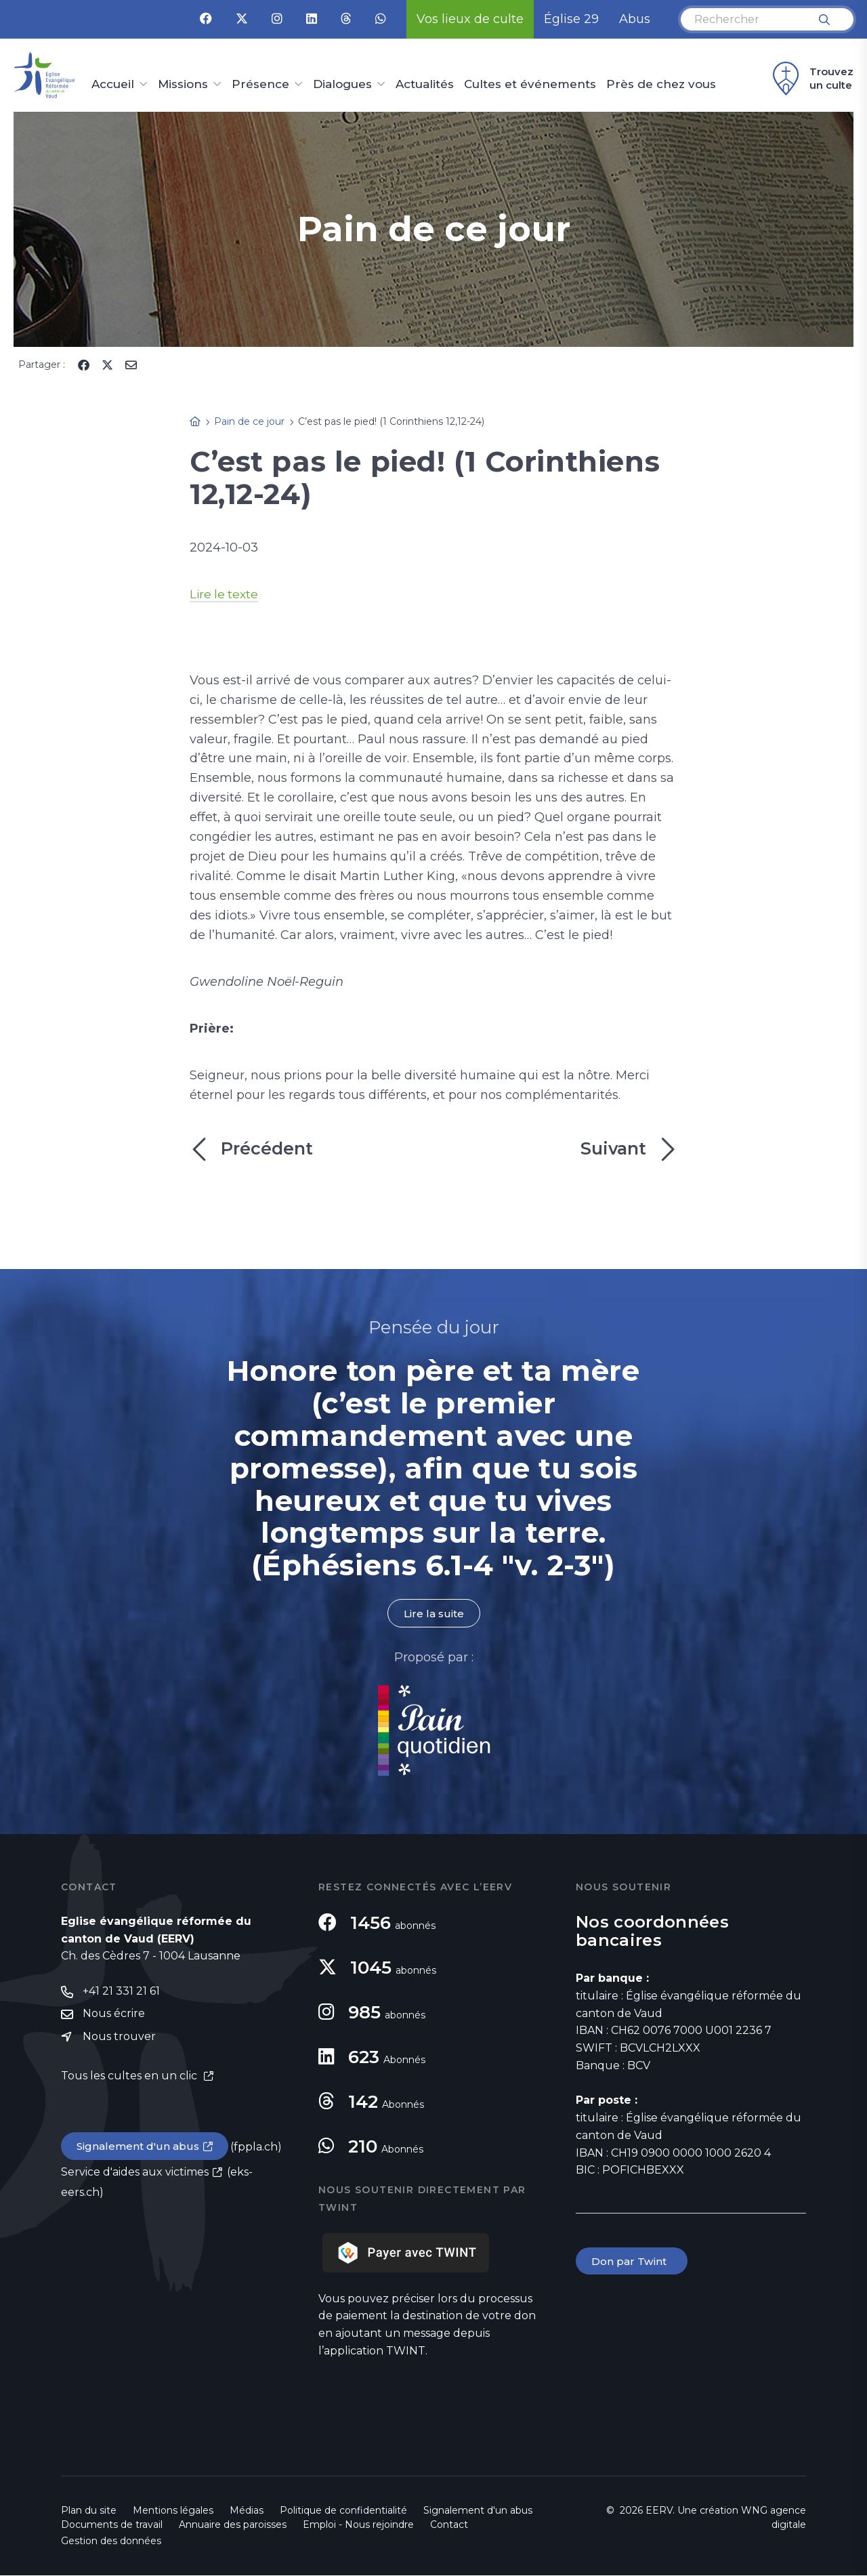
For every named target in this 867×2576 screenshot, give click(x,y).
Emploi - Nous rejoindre (358, 2525)
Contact (449, 2525)
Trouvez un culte (811, 79)
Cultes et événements (530, 85)
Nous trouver (119, 2038)
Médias (246, 2511)
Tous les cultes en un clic (130, 2077)
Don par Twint (632, 2262)
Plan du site (89, 2511)
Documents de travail (112, 2525)
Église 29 (571, 19)
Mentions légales (173, 2511)
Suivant (628, 1149)
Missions (183, 85)
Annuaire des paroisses (233, 2525)
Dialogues (342, 85)
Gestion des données (111, 2541)
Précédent (251, 1149)
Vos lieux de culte (470, 19)
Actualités (425, 85)
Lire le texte (225, 594)
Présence (260, 85)
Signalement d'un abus (140, 2148)
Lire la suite (433, 1613)
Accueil (112, 85)
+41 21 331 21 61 (121, 1992)
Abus (634, 19)
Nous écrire (114, 2015)
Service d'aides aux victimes (135, 2174)
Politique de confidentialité (343, 2511)
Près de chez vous (661, 85)
